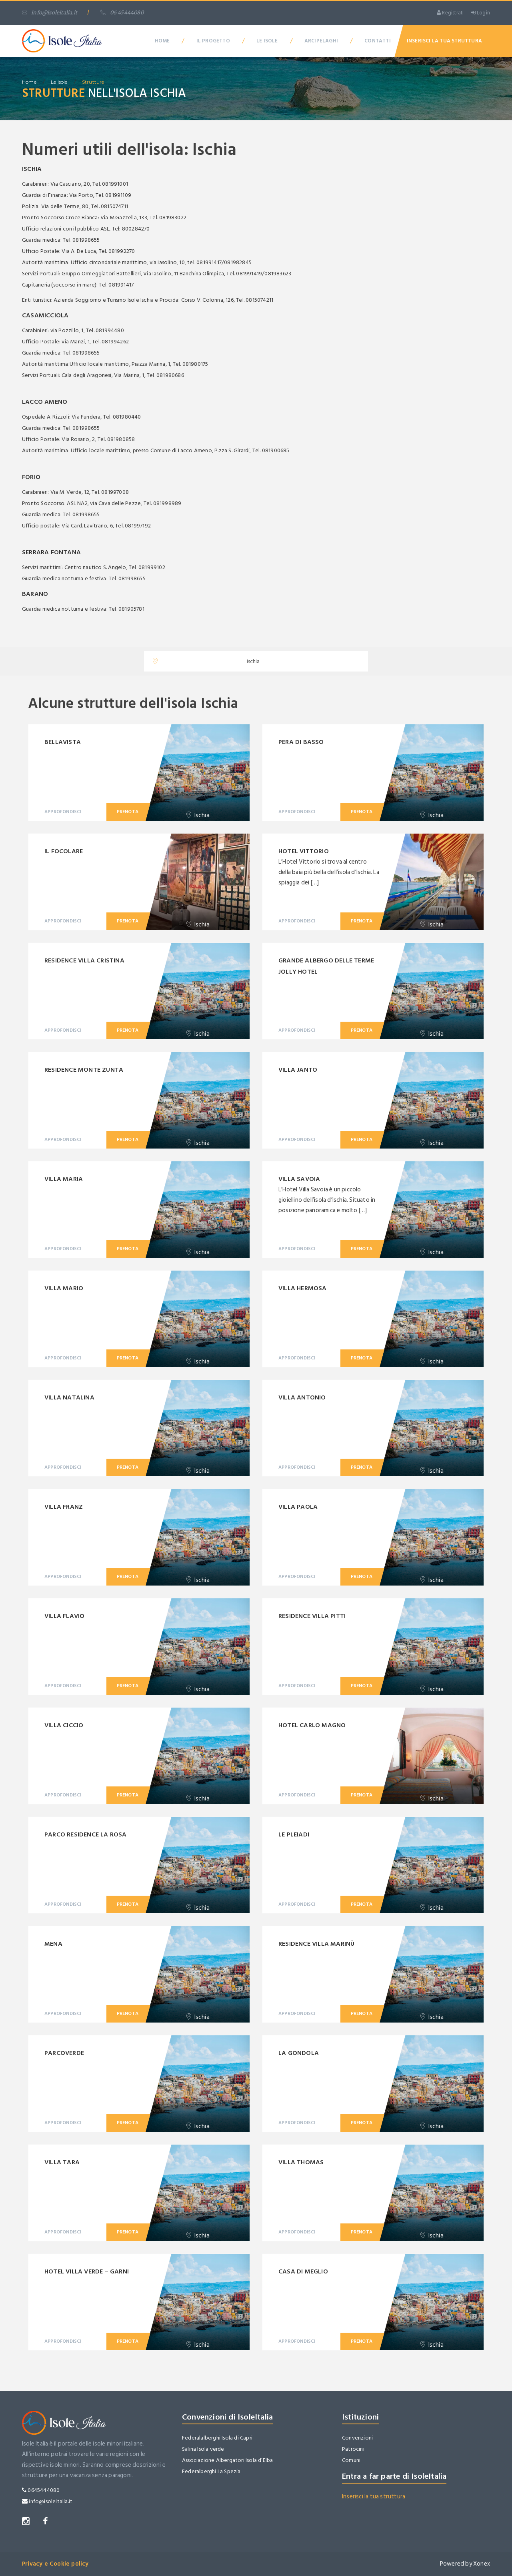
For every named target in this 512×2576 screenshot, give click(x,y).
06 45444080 (121, 12)
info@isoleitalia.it (49, 12)
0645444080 (41, 2490)
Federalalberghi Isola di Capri (217, 2437)
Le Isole (267, 40)
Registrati (450, 12)
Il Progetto (213, 40)
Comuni (351, 2460)
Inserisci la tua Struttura (444, 40)
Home (162, 40)
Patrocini (353, 2449)
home (29, 82)
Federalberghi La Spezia (211, 2471)
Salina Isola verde (203, 2449)
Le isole (59, 82)
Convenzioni (357, 2437)
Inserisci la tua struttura (373, 2497)
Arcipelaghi (321, 40)
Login (480, 12)
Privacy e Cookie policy (55, 2564)
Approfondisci (63, 812)
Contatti (377, 40)
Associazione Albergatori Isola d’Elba (227, 2460)
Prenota (127, 812)
